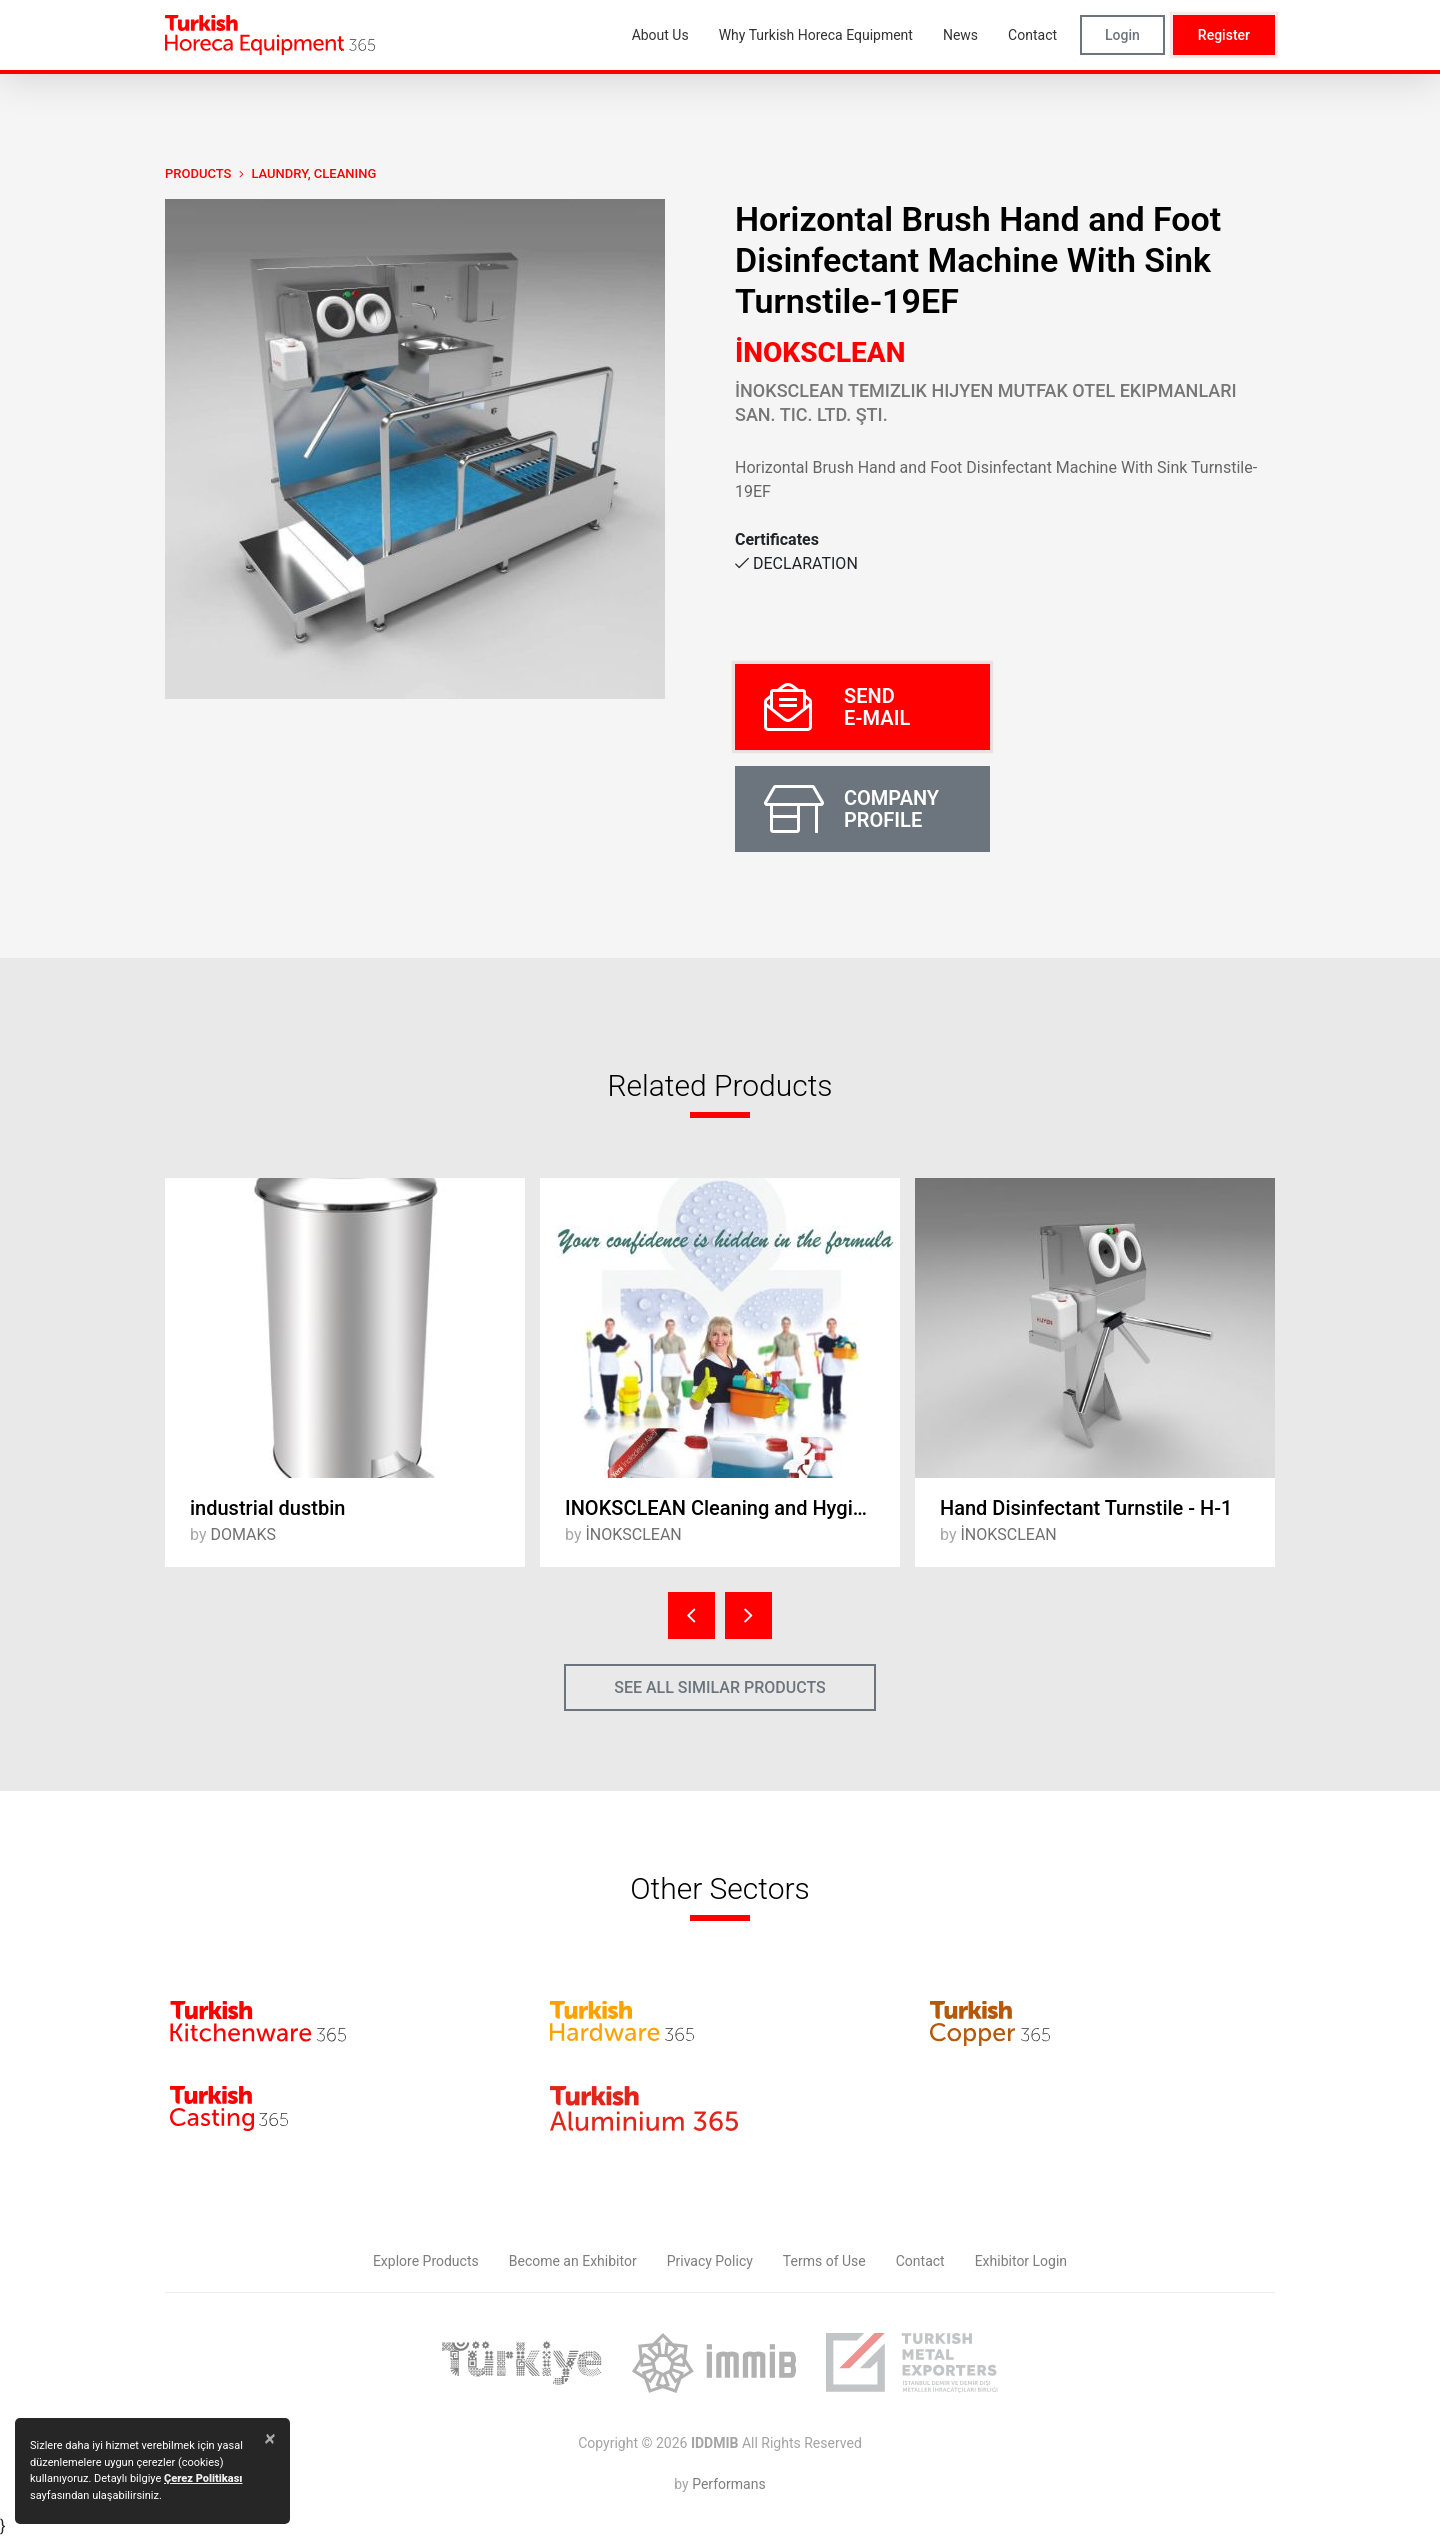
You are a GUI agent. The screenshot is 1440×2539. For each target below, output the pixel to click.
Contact (920, 2261)
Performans (728, 2484)
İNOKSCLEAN (820, 352)
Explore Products (426, 2261)
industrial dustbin (267, 1508)
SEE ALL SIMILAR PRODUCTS (720, 1687)
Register (1224, 35)
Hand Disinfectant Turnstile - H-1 (1086, 1508)
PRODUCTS (198, 173)
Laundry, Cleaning (313, 173)
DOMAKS (243, 1534)
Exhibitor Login (1021, 2261)
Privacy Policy (710, 2261)
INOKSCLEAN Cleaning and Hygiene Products (732, 1508)
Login (1122, 35)
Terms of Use (824, 2261)
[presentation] (691, 1615)
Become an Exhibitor (573, 2261)
